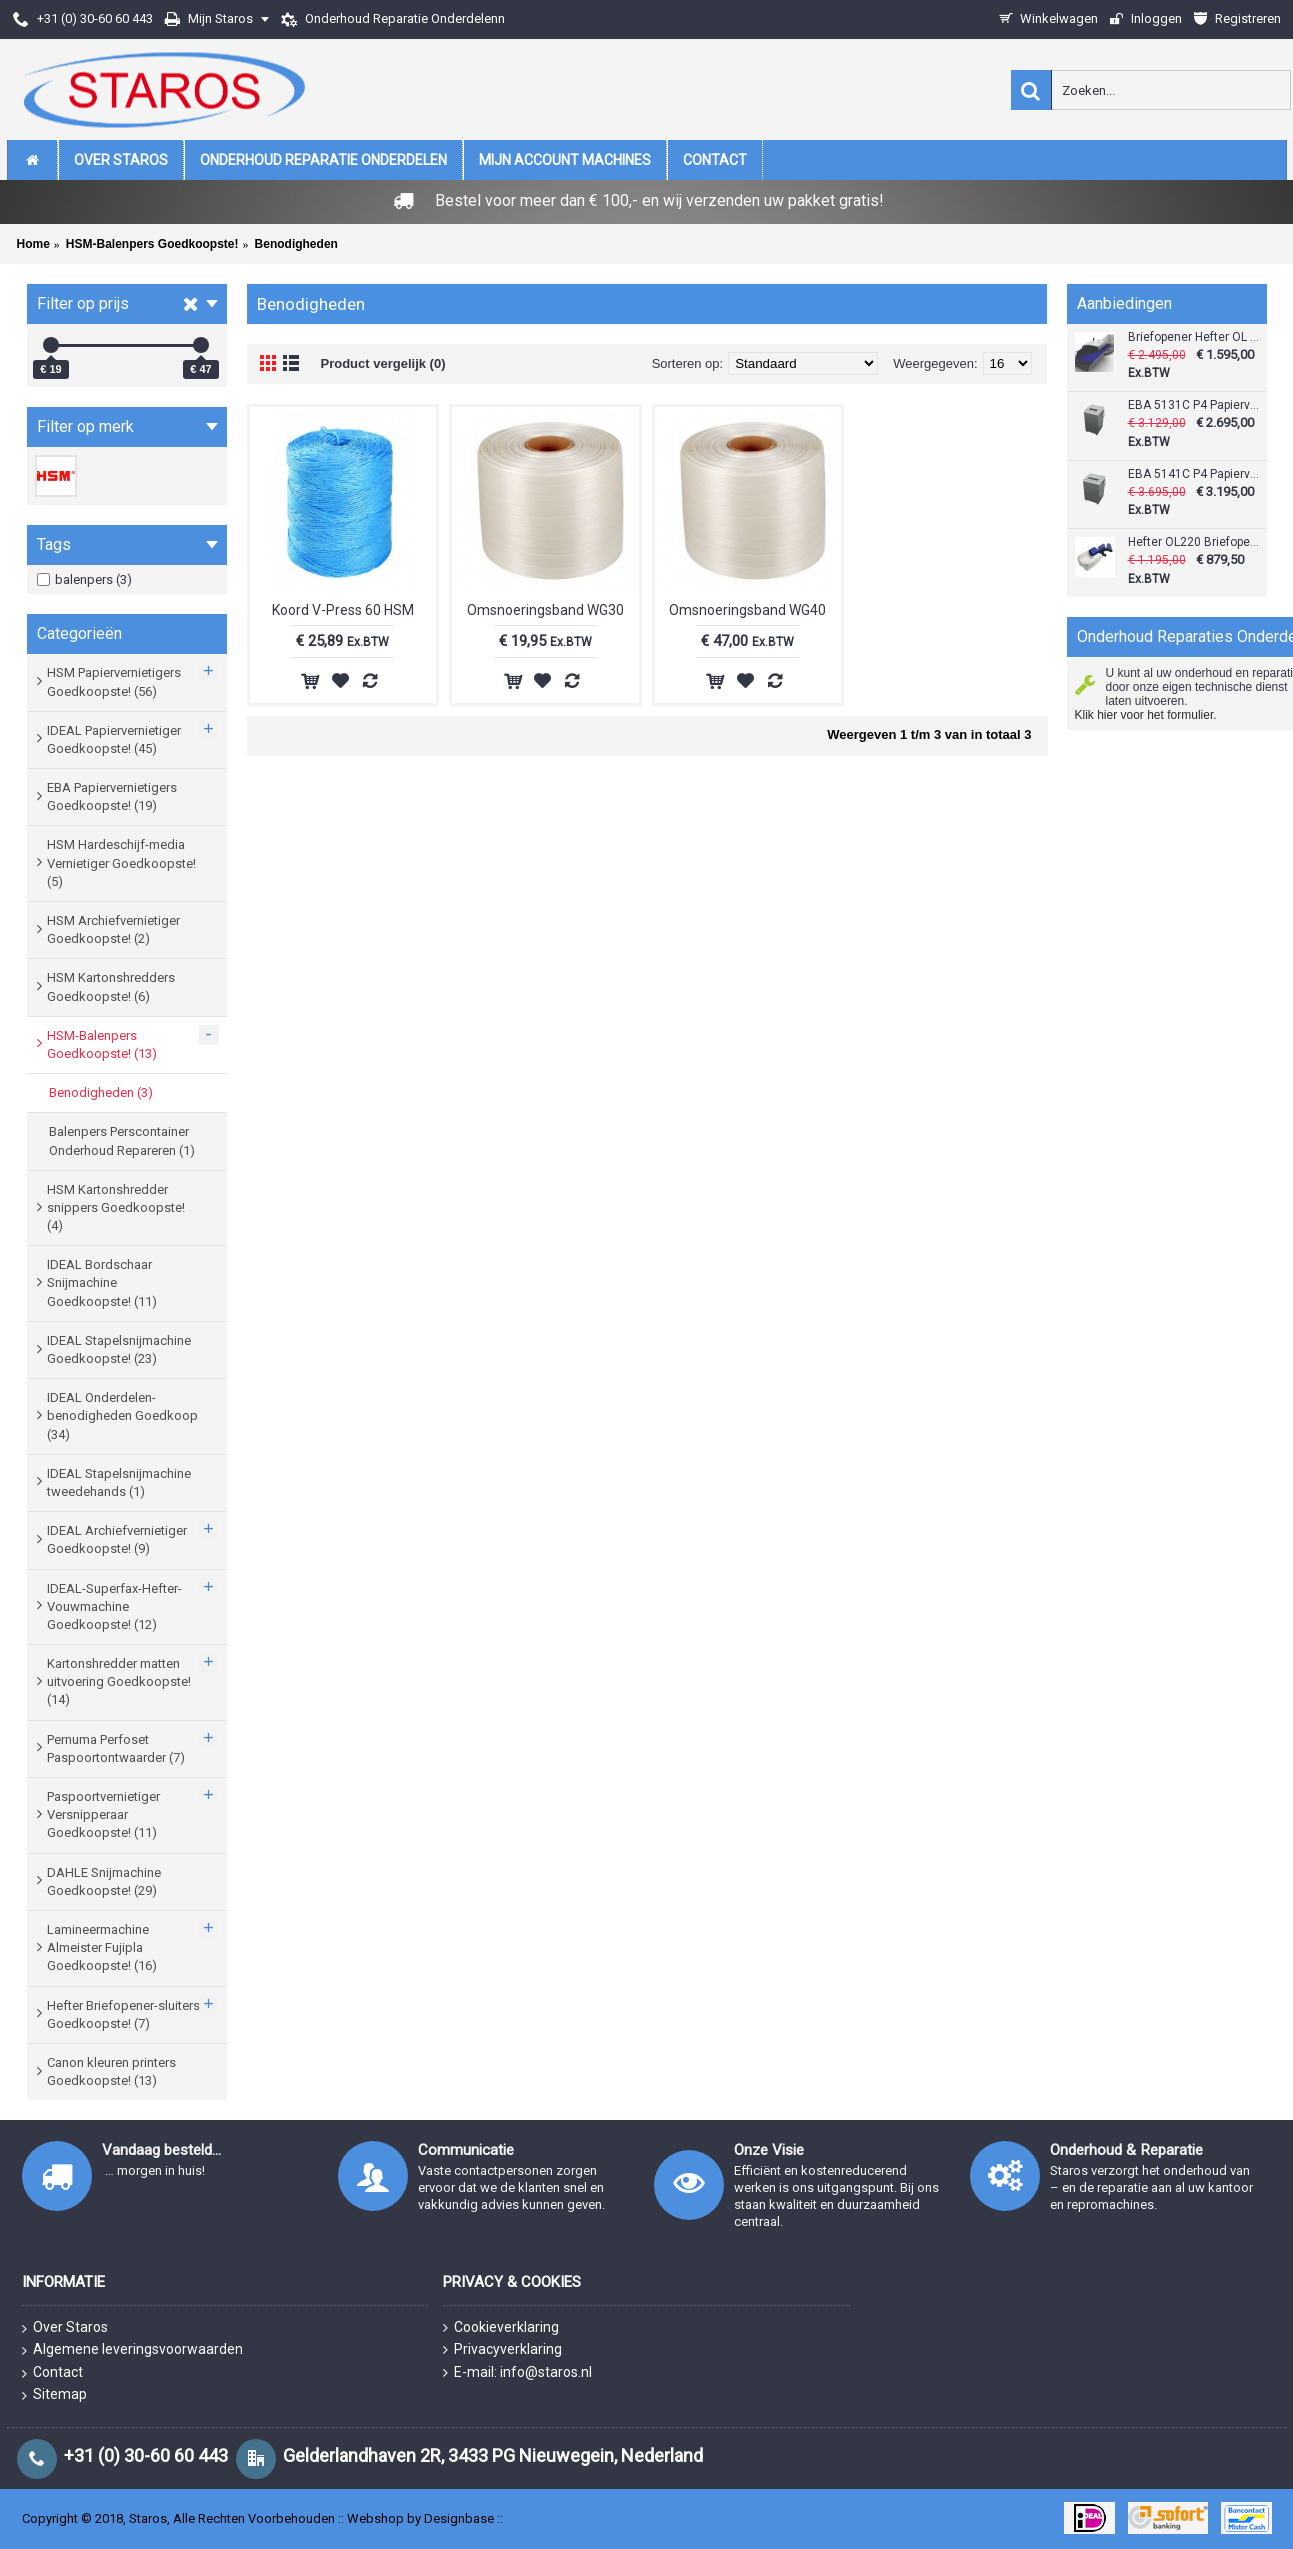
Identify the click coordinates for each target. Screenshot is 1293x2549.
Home (33, 244)
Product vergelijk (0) (383, 363)
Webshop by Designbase (420, 2518)
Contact (52, 2373)
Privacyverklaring (502, 2349)
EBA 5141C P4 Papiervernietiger (1195, 474)
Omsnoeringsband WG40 (747, 610)
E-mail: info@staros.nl (517, 2372)
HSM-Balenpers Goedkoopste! (152, 244)
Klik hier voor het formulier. (1146, 715)
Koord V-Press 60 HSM (343, 610)
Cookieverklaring (501, 2327)
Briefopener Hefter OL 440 (1195, 337)
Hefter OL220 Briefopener (1195, 542)
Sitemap (54, 2395)
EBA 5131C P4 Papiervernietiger (1195, 405)
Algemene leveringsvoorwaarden (132, 2350)
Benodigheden (296, 244)
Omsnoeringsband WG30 (545, 610)
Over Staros (65, 2328)
